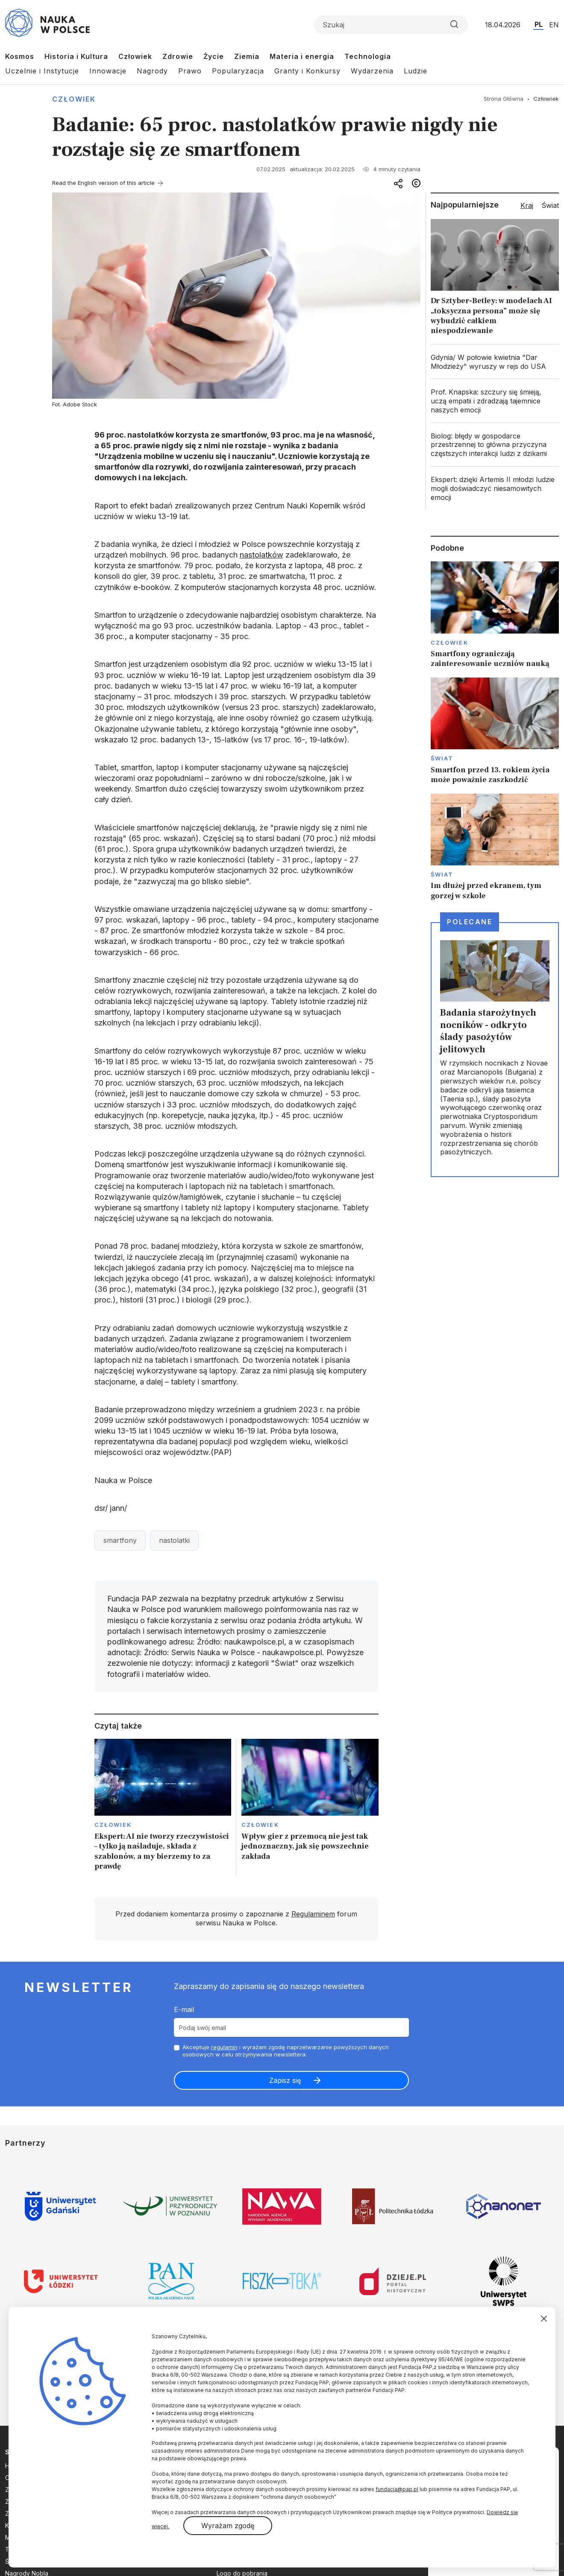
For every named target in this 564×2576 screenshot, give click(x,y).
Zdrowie (177, 56)
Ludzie (415, 71)
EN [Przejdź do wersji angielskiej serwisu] (554, 24)
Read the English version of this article (103, 182)
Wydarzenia (372, 71)
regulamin (224, 2047)
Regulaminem (313, 1914)
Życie (213, 56)
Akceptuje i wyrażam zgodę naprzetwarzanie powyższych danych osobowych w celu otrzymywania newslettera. (285, 2051)
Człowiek (135, 56)
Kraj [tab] (526, 205)
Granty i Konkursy (307, 71)
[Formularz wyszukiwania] (391, 24)
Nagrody (152, 71)
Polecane (469, 921)
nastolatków (261, 554)
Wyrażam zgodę (227, 2525)
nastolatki (174, 1540)
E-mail (184, 2009)
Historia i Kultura (76, 56)
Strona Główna (503, 98)
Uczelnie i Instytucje (42, 71)
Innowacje (107, 71)
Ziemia (246, 56)
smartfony (120, 1540)
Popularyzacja (238, 71)
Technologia (367, 56)
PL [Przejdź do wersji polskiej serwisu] (539, 24)
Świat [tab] (550, 205)
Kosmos (19, 56)
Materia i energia (302, 56)
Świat (442, 758)
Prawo (190, 71)
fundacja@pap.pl (397, 2489)
